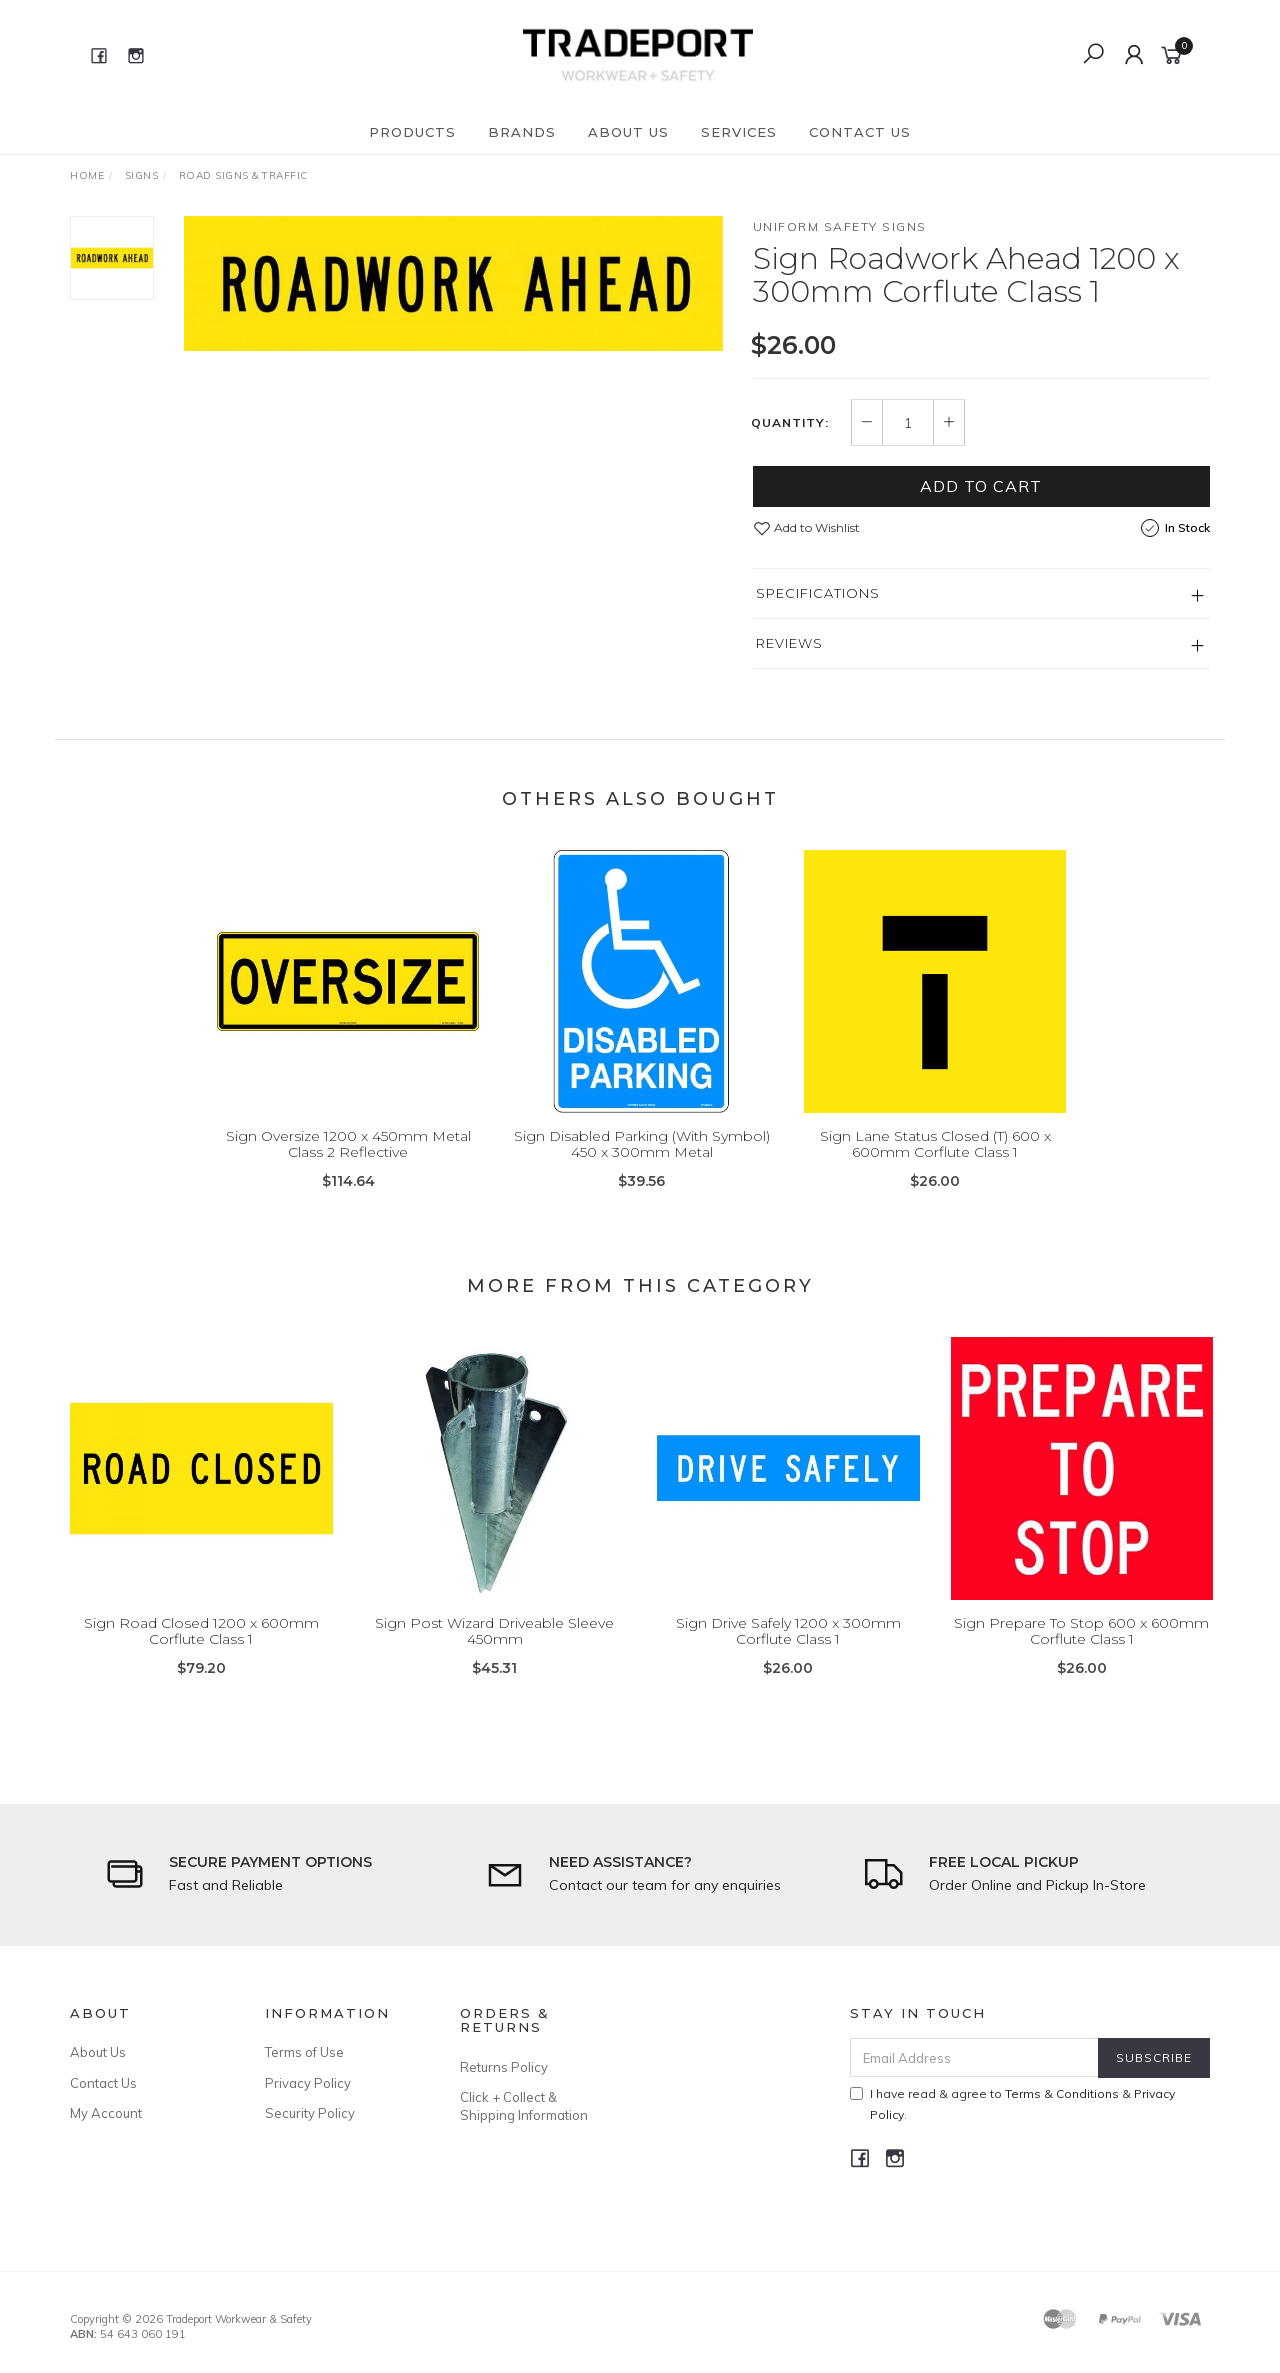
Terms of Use (304, 2052)
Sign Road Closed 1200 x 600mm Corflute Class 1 (201, 1652)
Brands (522, 132)
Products (412, 132)
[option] (453, 283)
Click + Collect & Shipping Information (524, 2106)
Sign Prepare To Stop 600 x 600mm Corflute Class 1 (1081, 1652)
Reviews (789, 643)
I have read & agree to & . (1012, 2104)
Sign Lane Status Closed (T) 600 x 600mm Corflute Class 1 (935, 1165)
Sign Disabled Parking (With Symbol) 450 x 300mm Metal (642, 1165)
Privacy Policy (308, 2083)
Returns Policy (504, 2067)
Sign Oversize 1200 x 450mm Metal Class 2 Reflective (348, 1165)
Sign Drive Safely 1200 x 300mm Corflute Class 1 (788, 1652)
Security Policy (310, 2113)
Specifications (818, 593)
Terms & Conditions (1062, 2093)
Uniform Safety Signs (840, 226)
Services (739, 132)
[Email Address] (974, 2057)
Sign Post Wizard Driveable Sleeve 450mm (494, 1652)
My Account (106, 2113)
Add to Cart (981, 486)
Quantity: (790, 423)
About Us (628, 132)
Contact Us (860, 132)
